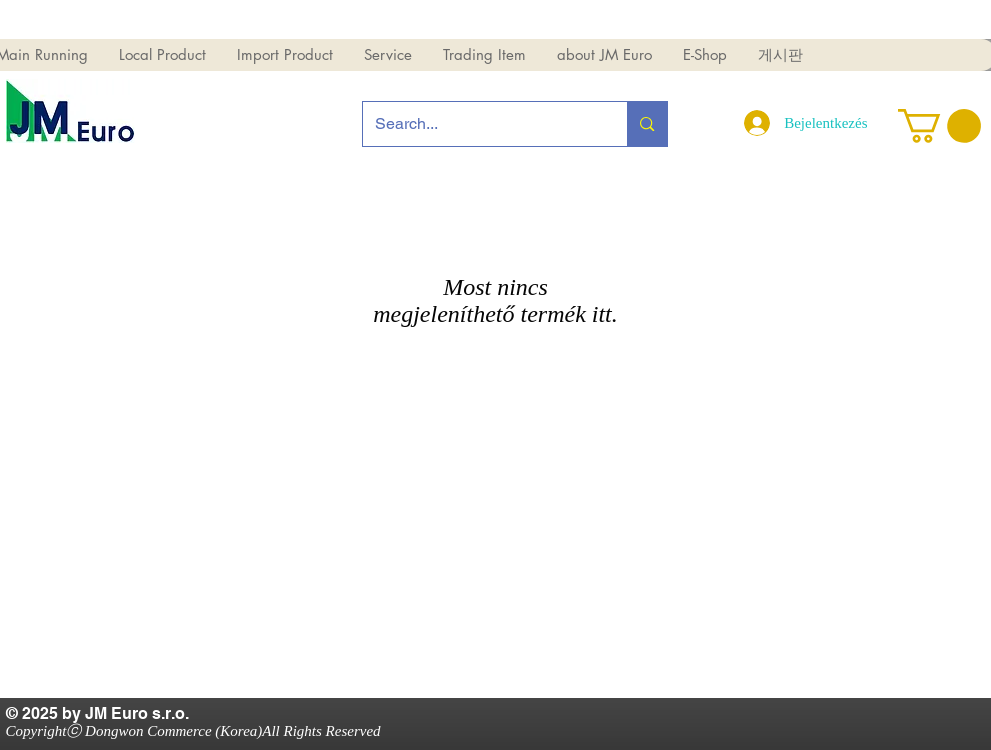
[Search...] (480, 124)
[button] (162, 55)
